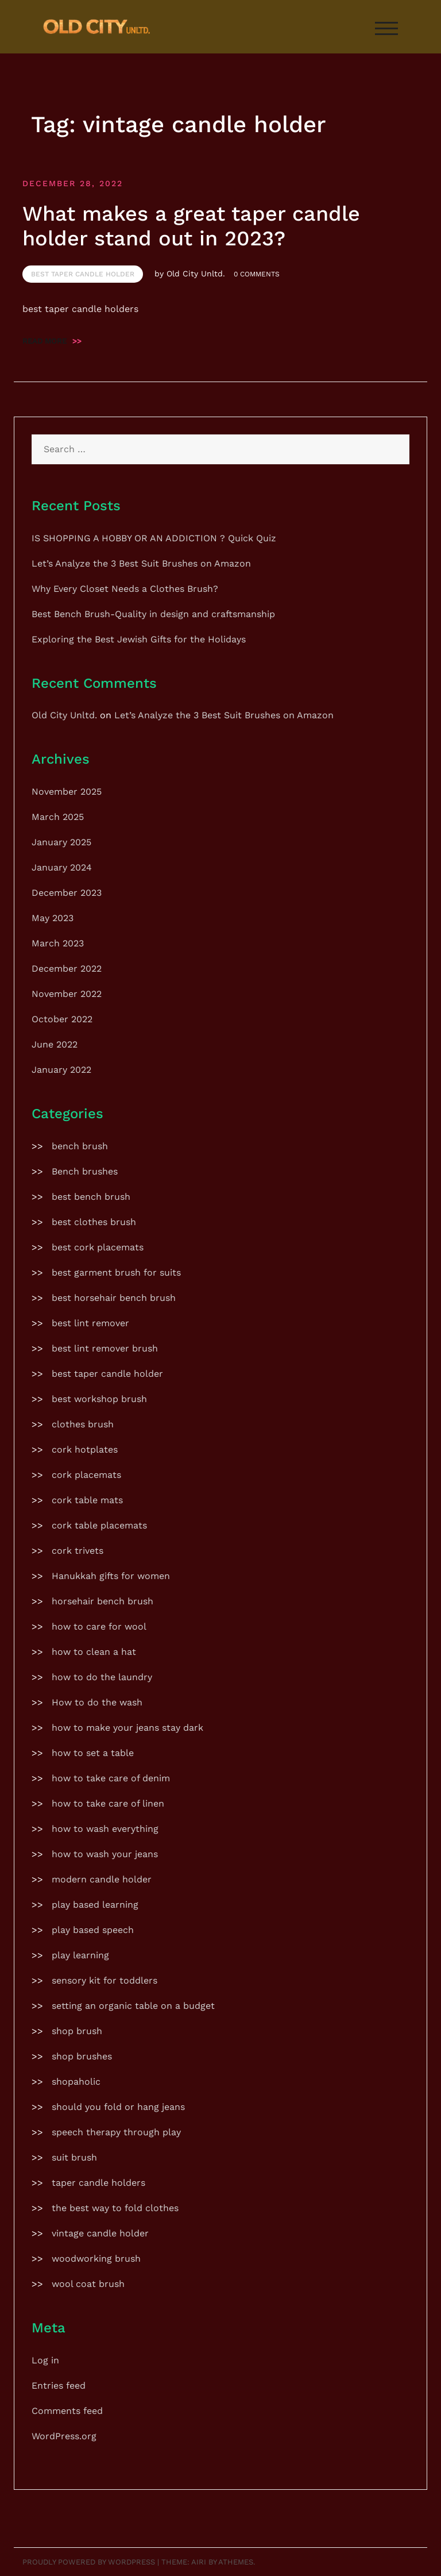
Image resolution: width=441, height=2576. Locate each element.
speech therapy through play (116, 2132)
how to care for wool (99, 1626)
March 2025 (58, 816)
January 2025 (61, 842)
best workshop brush (99, 1398)
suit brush (74, 2157)
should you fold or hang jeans (118, 2106)
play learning (80, 1955)
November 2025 (67, 791)
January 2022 (61, 1069)
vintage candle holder (100, 2233)
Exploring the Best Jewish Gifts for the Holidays (139, 639)
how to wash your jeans (105, 1854)
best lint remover (90, 1323)
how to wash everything (105, 1828)
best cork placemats (98, 1247)
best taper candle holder (82, 274)
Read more (52, 341)
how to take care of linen (108, 1803)
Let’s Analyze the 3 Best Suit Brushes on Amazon (141, 563)
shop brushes (82, 2056)
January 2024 (62, 867)
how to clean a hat (94, 1651)
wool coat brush (88, 2283)
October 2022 (62, 1019)
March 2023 (58, 943)
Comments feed (67, 2410)
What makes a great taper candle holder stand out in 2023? (191, 226)
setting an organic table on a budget (133, 2005)
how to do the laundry (102, 1677)
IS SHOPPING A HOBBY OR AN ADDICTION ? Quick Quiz (154, 538)
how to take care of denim (111, 1778)
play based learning (95, 1904)
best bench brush (91, 1196)
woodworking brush (96, 2258)
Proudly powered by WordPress (88, 2562)
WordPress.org (64, 2436)
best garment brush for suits (116, 1272)
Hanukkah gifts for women (111, 1575)
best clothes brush (94, 1221)
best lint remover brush (105, 1348)
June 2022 (55, 1044)
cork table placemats (99, 1525)
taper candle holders (98, 2182)
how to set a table (93, 1752)
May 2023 (53, 917)
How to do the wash (97, 1702)
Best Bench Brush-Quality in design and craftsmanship (153, 614)
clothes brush (83, 1424)
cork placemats (86, 1474)
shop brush (77, 2031)
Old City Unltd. (196, 273)
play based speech (93, 1929)
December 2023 (67, 892)
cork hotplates (85, 1449)
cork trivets (77, 1550)
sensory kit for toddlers (104, 1980)
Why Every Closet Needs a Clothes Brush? (125, 588)
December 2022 (67, 968)
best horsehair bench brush (114, 1297)
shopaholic (76, 2081)
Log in (45, 2360)
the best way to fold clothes (115, 2208)
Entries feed (59, 2385)
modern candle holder (102, 1879)
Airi (198, 2562)
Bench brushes (85, 1171)
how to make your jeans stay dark (127, 1727)
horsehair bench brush (102, 1601)
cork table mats (87, 1500)
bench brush (80, 1146)
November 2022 (67, 993)
